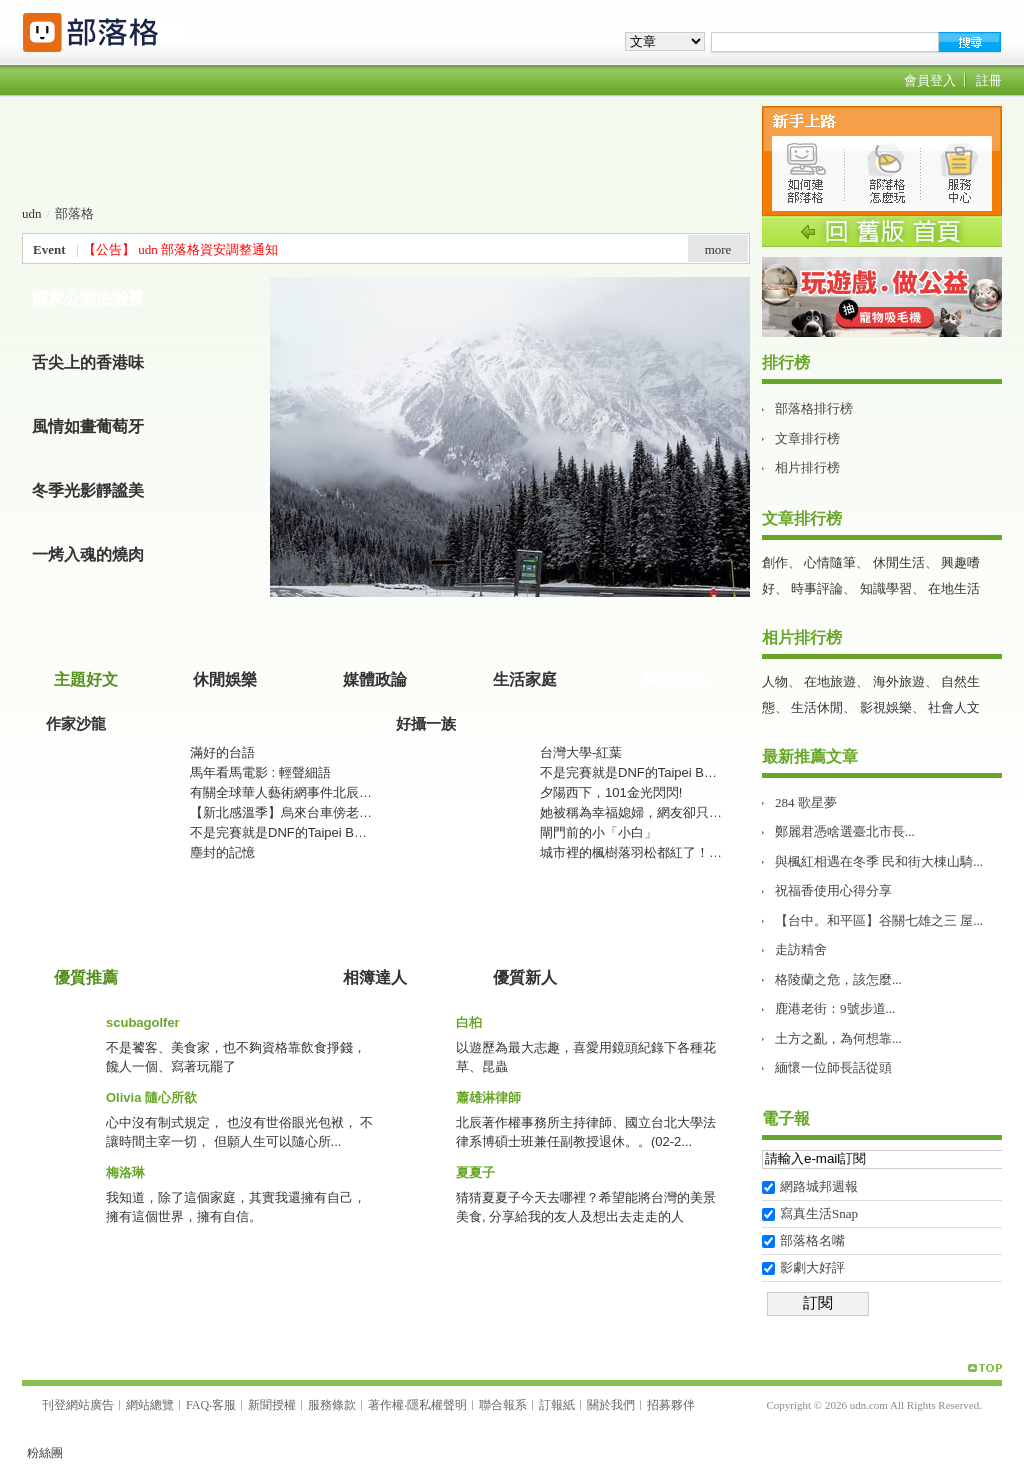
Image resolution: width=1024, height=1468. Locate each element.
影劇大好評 (812, 1267)
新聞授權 (272, 1405)
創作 (775, 562)
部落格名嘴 (812, 1240)
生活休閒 (817, 707)
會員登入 (930, 80)
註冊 (989, 80)
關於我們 (611, 1405)
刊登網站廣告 (78, 1405)
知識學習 (886, 588)
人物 (775, 681)
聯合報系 (503, 1405)
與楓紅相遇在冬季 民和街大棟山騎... (879, 861)
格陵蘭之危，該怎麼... (838, 979)
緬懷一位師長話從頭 (833, 1067)
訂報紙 (557, 1405)
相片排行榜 (807, 467)
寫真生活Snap (819, 1213)
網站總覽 (150, 1405)
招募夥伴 (671, 1405)
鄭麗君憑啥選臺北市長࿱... (845, 831)
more (718, 249)
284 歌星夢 (806, 802)
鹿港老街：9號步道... (835, 1008)
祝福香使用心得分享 (833, 890)
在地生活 (954, 588)
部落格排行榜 (814, 408)
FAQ (197, 1405)
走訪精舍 (801, 949)
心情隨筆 (830, 562)
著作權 (386, 1405)
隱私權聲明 (437, 1405)
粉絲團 (45, 1453)
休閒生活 (899, 562)
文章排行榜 (807, 438)
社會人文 (954, 707)
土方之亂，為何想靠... (838, 1038)
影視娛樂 (886, 707)
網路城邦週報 (819, 1186)
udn (32, 213)
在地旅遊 (830, 681)
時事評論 (817, 588)
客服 (224, 1405)
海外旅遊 (899, 681)
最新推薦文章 (810, 756)
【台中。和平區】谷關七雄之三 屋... (879, 920)
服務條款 (332, 1405)
